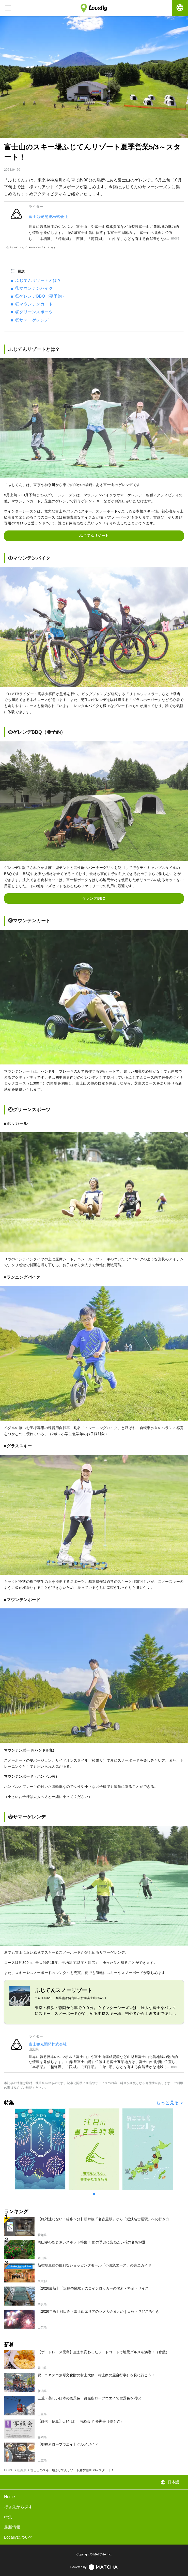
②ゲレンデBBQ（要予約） (40, 296)
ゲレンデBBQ (94, 898)
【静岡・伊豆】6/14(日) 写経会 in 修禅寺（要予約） (81, 2421)
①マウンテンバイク (34, 288)
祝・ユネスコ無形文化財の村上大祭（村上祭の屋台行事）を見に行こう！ (96, 2375)
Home (9, 2497)
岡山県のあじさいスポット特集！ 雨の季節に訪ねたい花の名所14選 (92, 2242)
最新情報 (12, 2527)
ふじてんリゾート (93, 536)
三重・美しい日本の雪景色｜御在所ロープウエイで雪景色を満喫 (89, 2398)
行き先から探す (18, 2507)
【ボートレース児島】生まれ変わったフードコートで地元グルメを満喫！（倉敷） (103, 2352)
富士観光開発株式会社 (48, 216)
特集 (8, 2517)
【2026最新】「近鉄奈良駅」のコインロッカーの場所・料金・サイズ (93, 2288)
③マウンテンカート (34, 304)
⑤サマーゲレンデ (32, 320)
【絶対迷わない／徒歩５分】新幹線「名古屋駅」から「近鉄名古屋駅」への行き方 (103, 2219)
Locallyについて (18, 2537)
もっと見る (168, 2102)
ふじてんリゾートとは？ (38, 280)
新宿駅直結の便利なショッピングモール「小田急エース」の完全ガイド (94, 2265)
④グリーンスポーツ (34, 312)
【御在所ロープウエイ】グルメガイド (68, 2444)
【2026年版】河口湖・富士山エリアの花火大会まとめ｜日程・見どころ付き (98, 2311)
